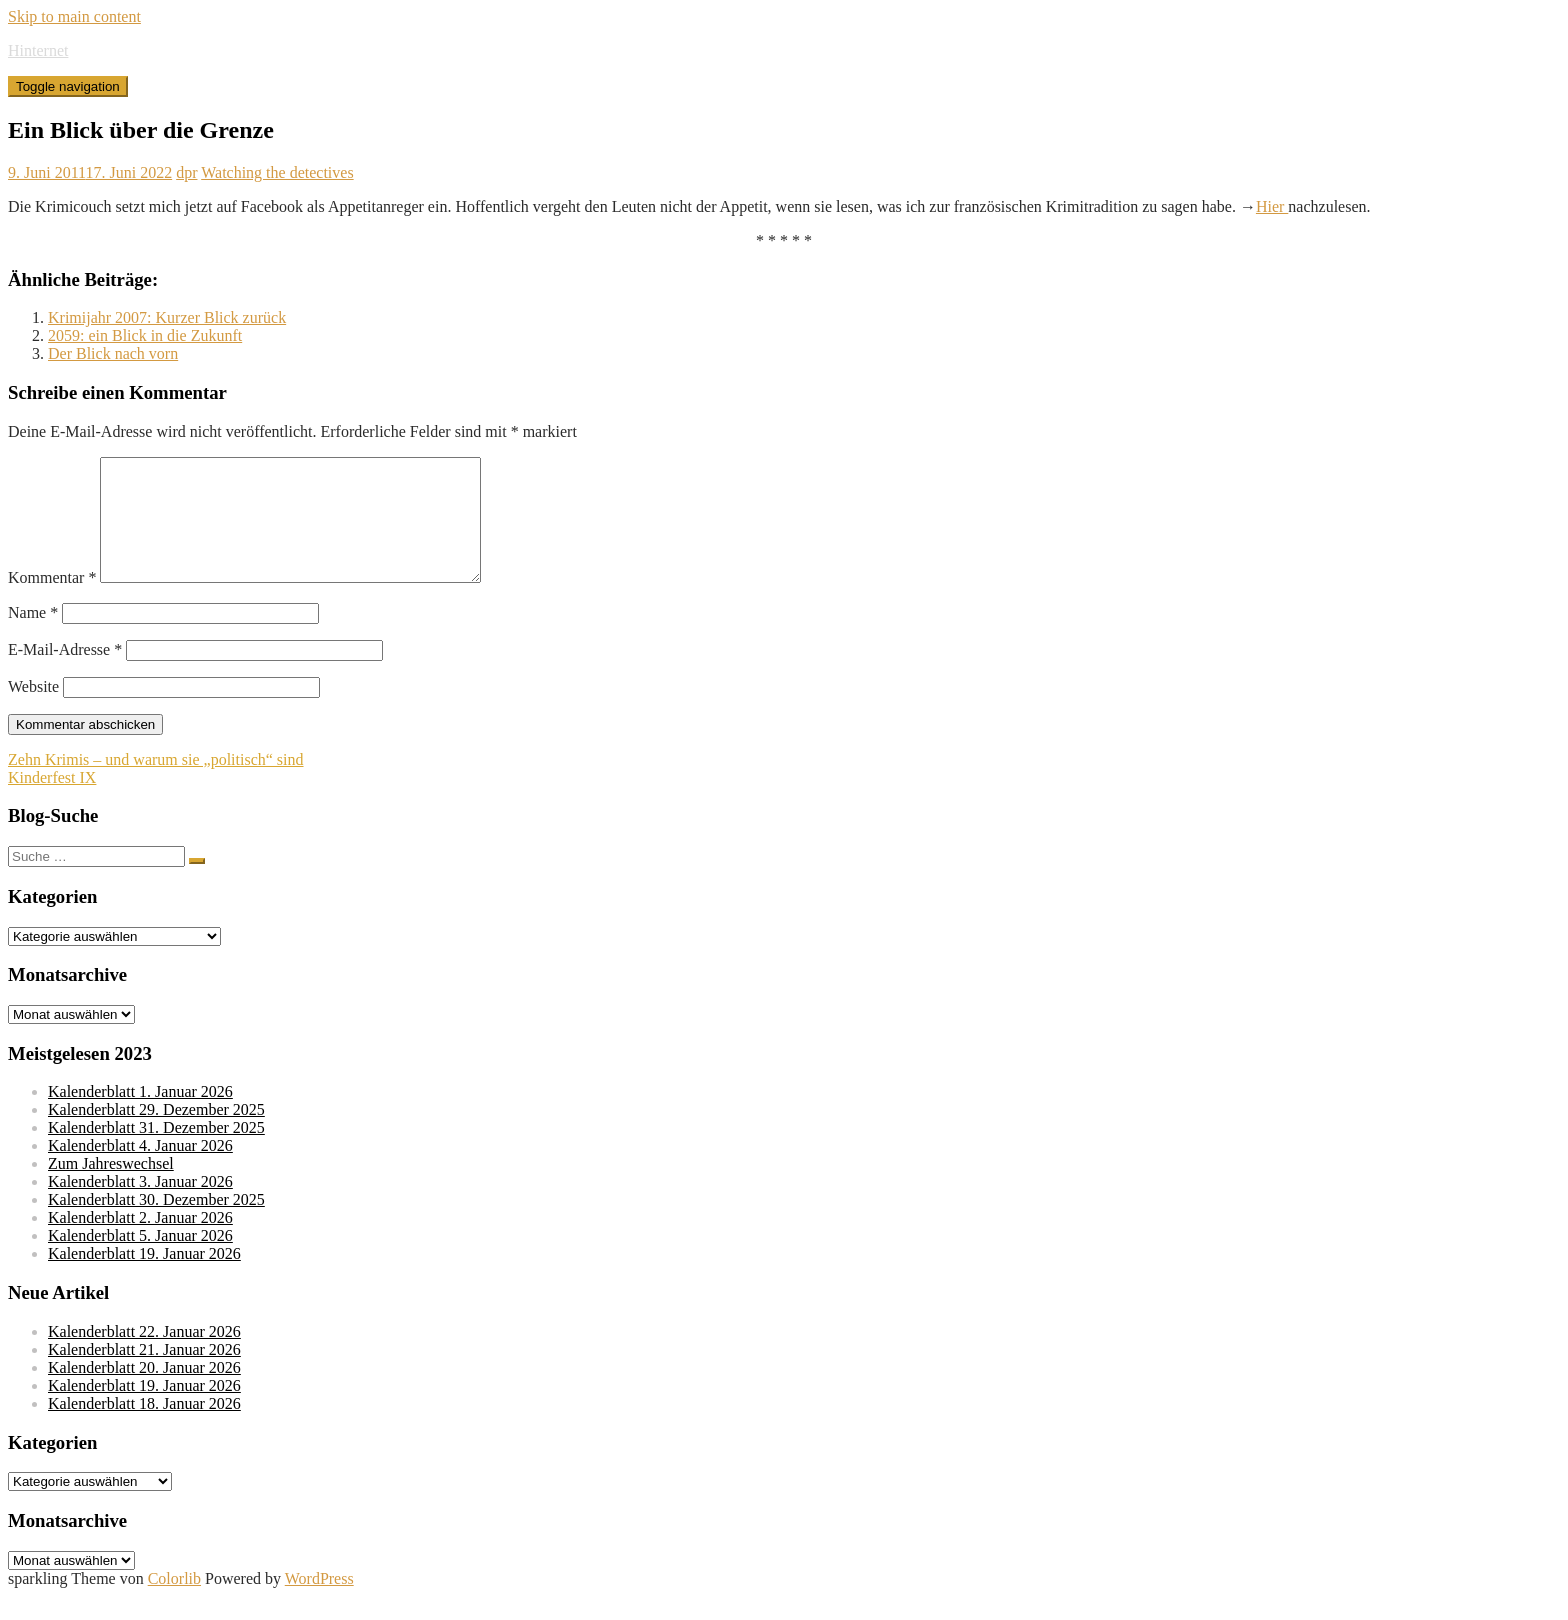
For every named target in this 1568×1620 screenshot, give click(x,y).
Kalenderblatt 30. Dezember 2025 (156, 1223)
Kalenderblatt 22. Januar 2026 (144, 1355)
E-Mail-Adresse (65, 673)
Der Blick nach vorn (113, 353)
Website (33, 710)
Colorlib (174, 1602)
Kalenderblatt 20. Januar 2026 (144, 1391)
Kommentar (52, 601)
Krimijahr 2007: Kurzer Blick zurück (167, 317)
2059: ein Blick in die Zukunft (145, 335)
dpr (186, 172)
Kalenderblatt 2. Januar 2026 (140, 1241)
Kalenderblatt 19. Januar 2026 (144, 1277)
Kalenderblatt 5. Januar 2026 (140, 1259)
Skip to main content (74, 16)
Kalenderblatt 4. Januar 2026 (140, 1169)
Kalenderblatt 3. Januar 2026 (140, 1205)
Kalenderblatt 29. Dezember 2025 (156, 1133)
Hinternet (38, 50)
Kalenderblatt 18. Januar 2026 (144, 1427)
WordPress (319, 1602)
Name (33, 636)
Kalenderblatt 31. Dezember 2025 (156, 1151)
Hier (1272, 206)
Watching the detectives (277, 172)
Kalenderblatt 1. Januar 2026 (140, 1115)
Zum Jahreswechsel (111, 1187)
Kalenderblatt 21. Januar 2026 (144, 1373)
